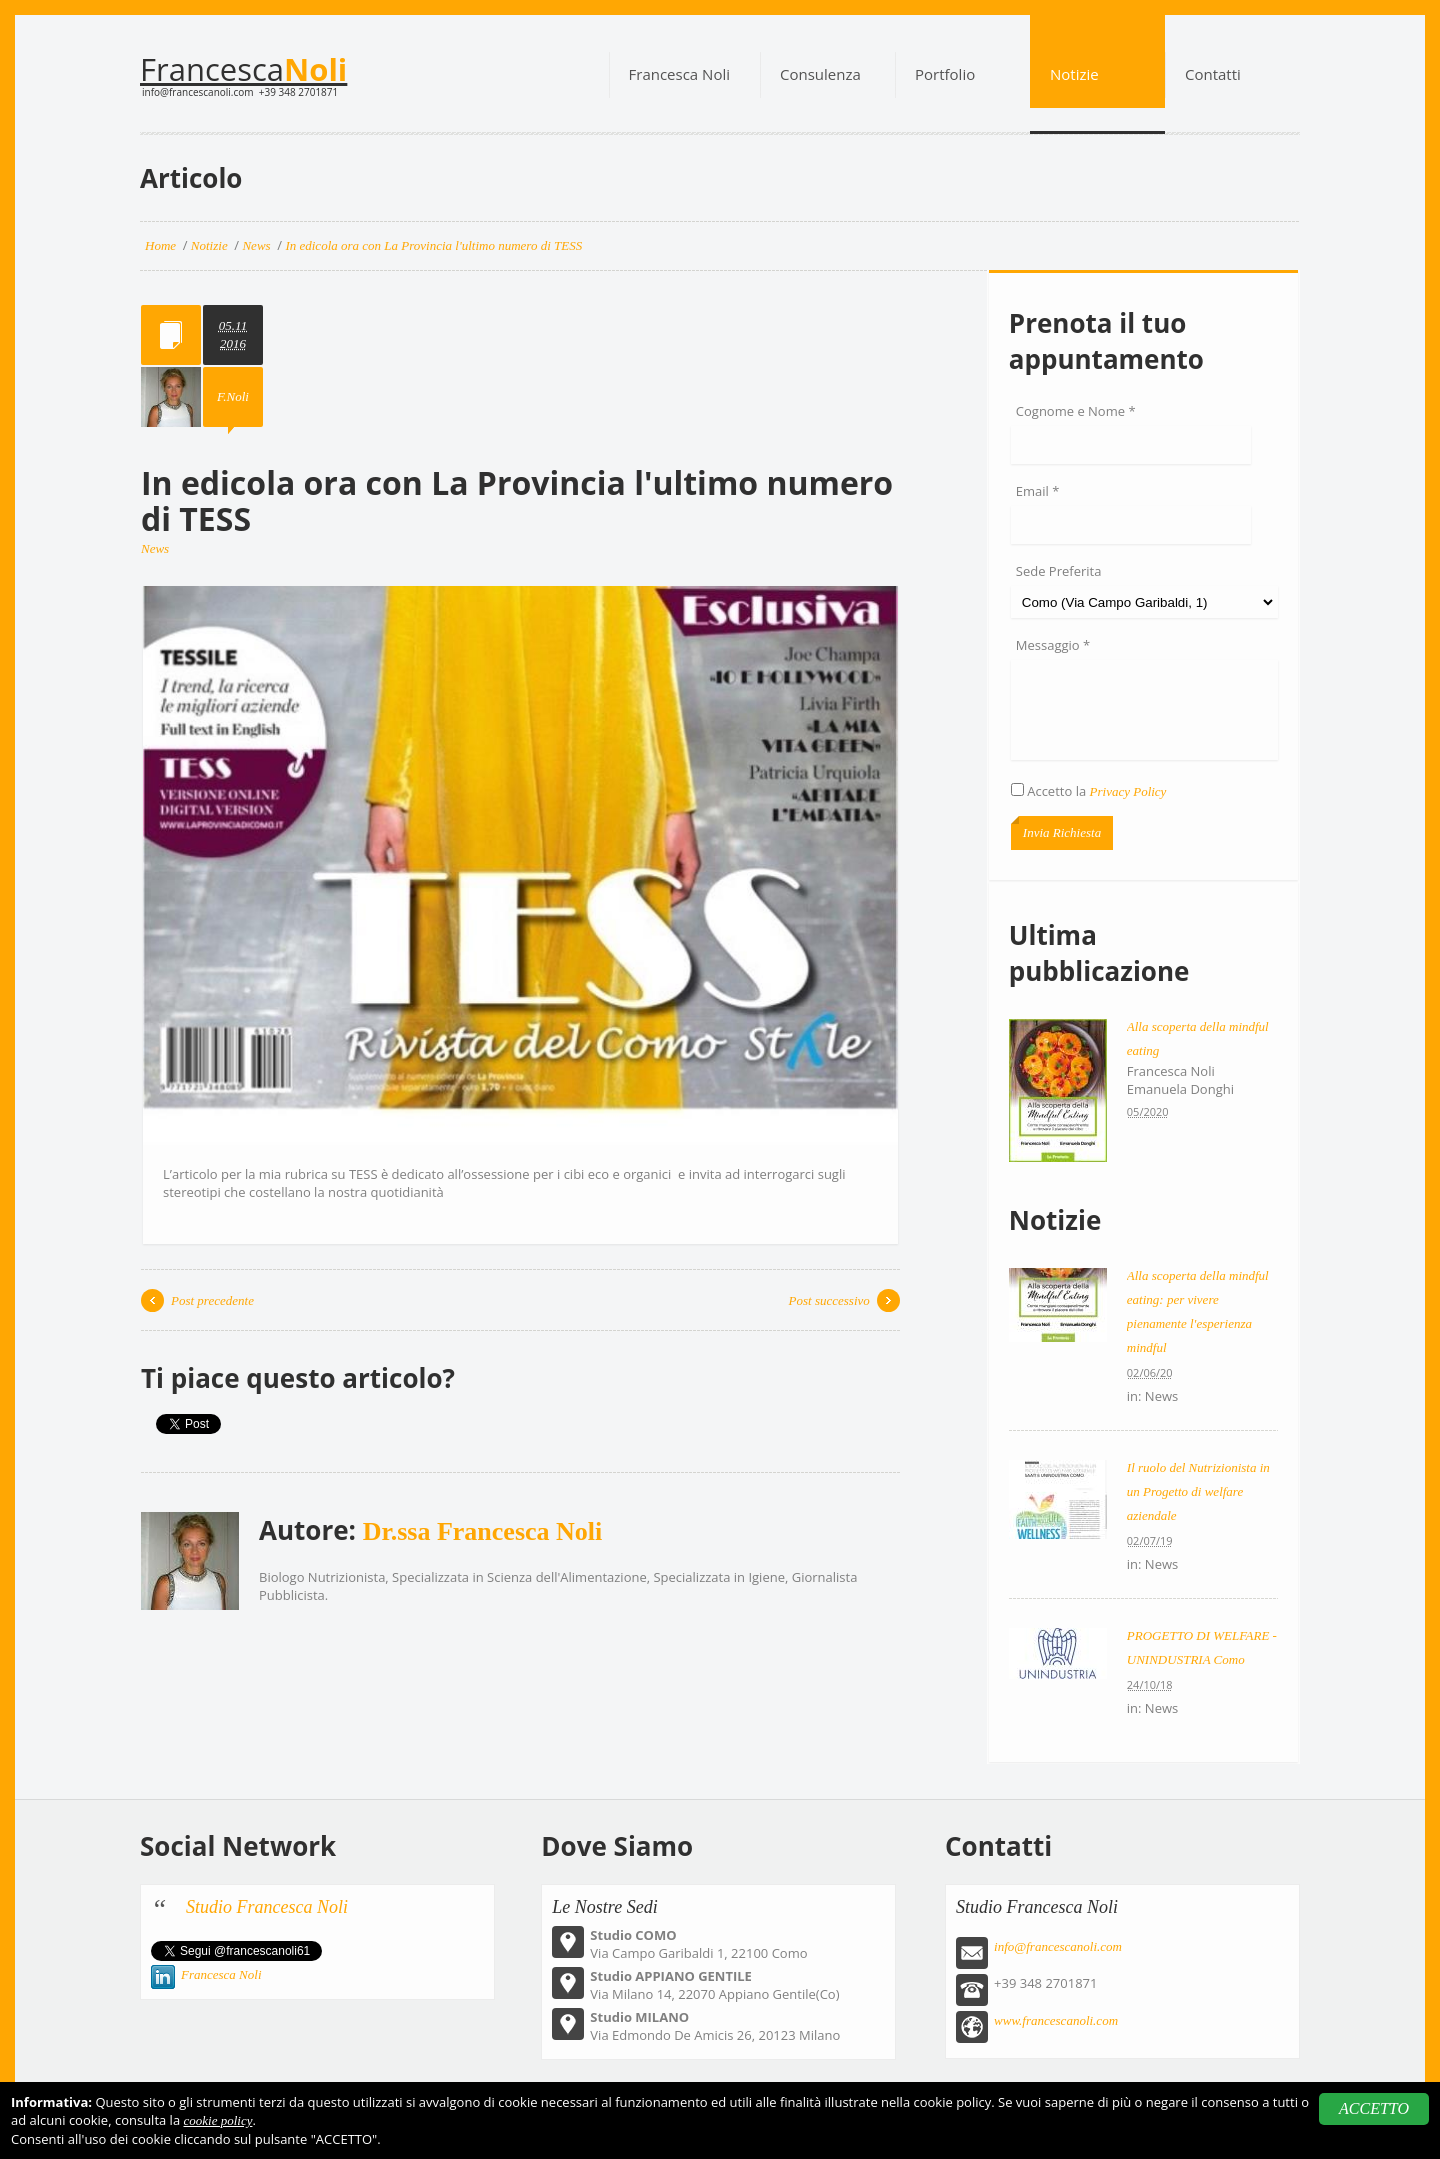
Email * (1038, 491)
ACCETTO (1374, 2108)
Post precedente (212, 1300)
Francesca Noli (221, 1974)
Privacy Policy (1128, 791)
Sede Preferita (1059, 571)
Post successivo (829, 1300)
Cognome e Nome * (1076, 411)
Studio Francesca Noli (267, 1907)
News (155, 548)
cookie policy (218, 2120)
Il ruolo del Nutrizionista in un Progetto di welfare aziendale (1198, 1491)
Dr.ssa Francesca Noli (483, 1531)
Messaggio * (1053, 645)
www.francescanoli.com (1056, 2020)
